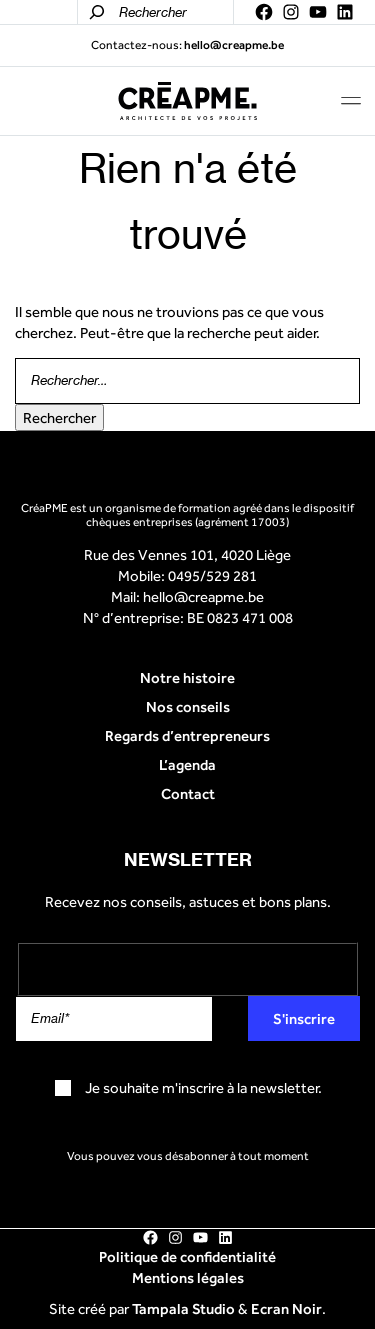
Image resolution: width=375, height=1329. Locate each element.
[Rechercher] (97, 12)
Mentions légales (188, 1277)
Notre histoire (187, 677)
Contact (188, 793)
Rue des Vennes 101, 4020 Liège (187, 554)
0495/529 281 (212, 575)
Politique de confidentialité (187, 1256)
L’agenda (187, 764)
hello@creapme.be (203, 596)
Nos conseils (188, 706)
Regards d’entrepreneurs (187, 735)
